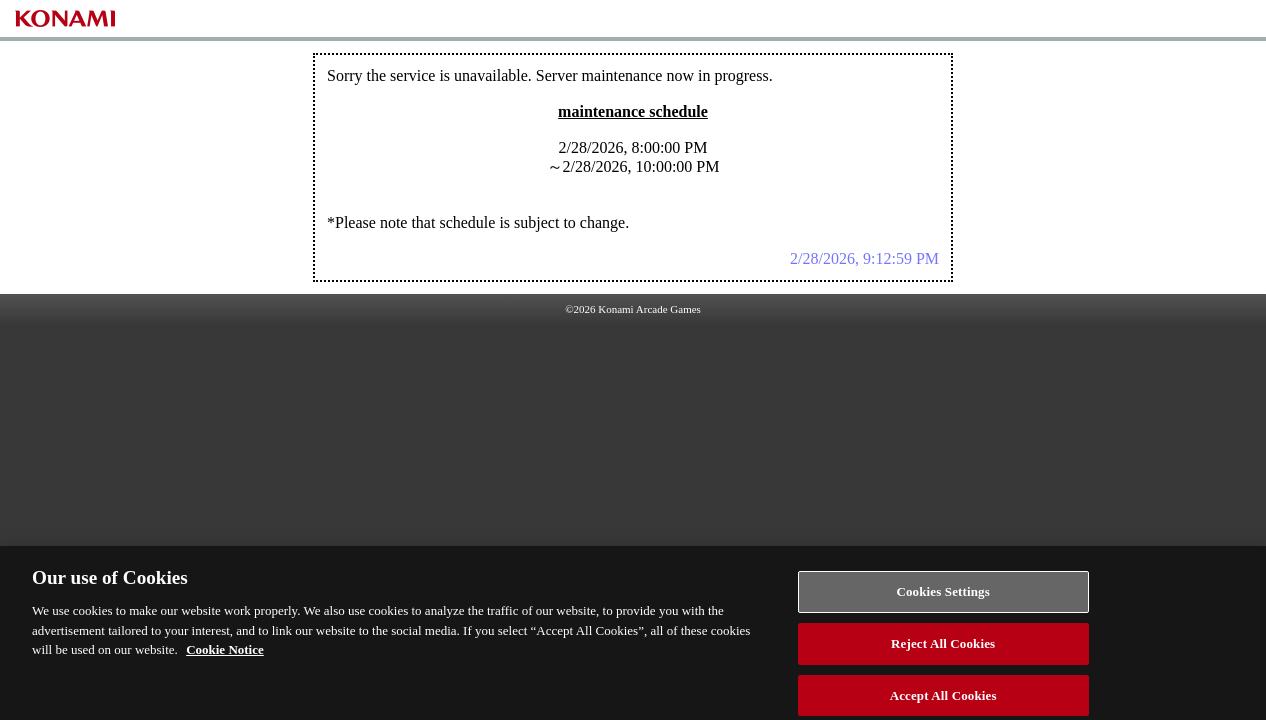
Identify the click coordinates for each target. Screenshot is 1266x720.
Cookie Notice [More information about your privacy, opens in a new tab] (225, 654)
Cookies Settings (942, 596)
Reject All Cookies (943, 648)
